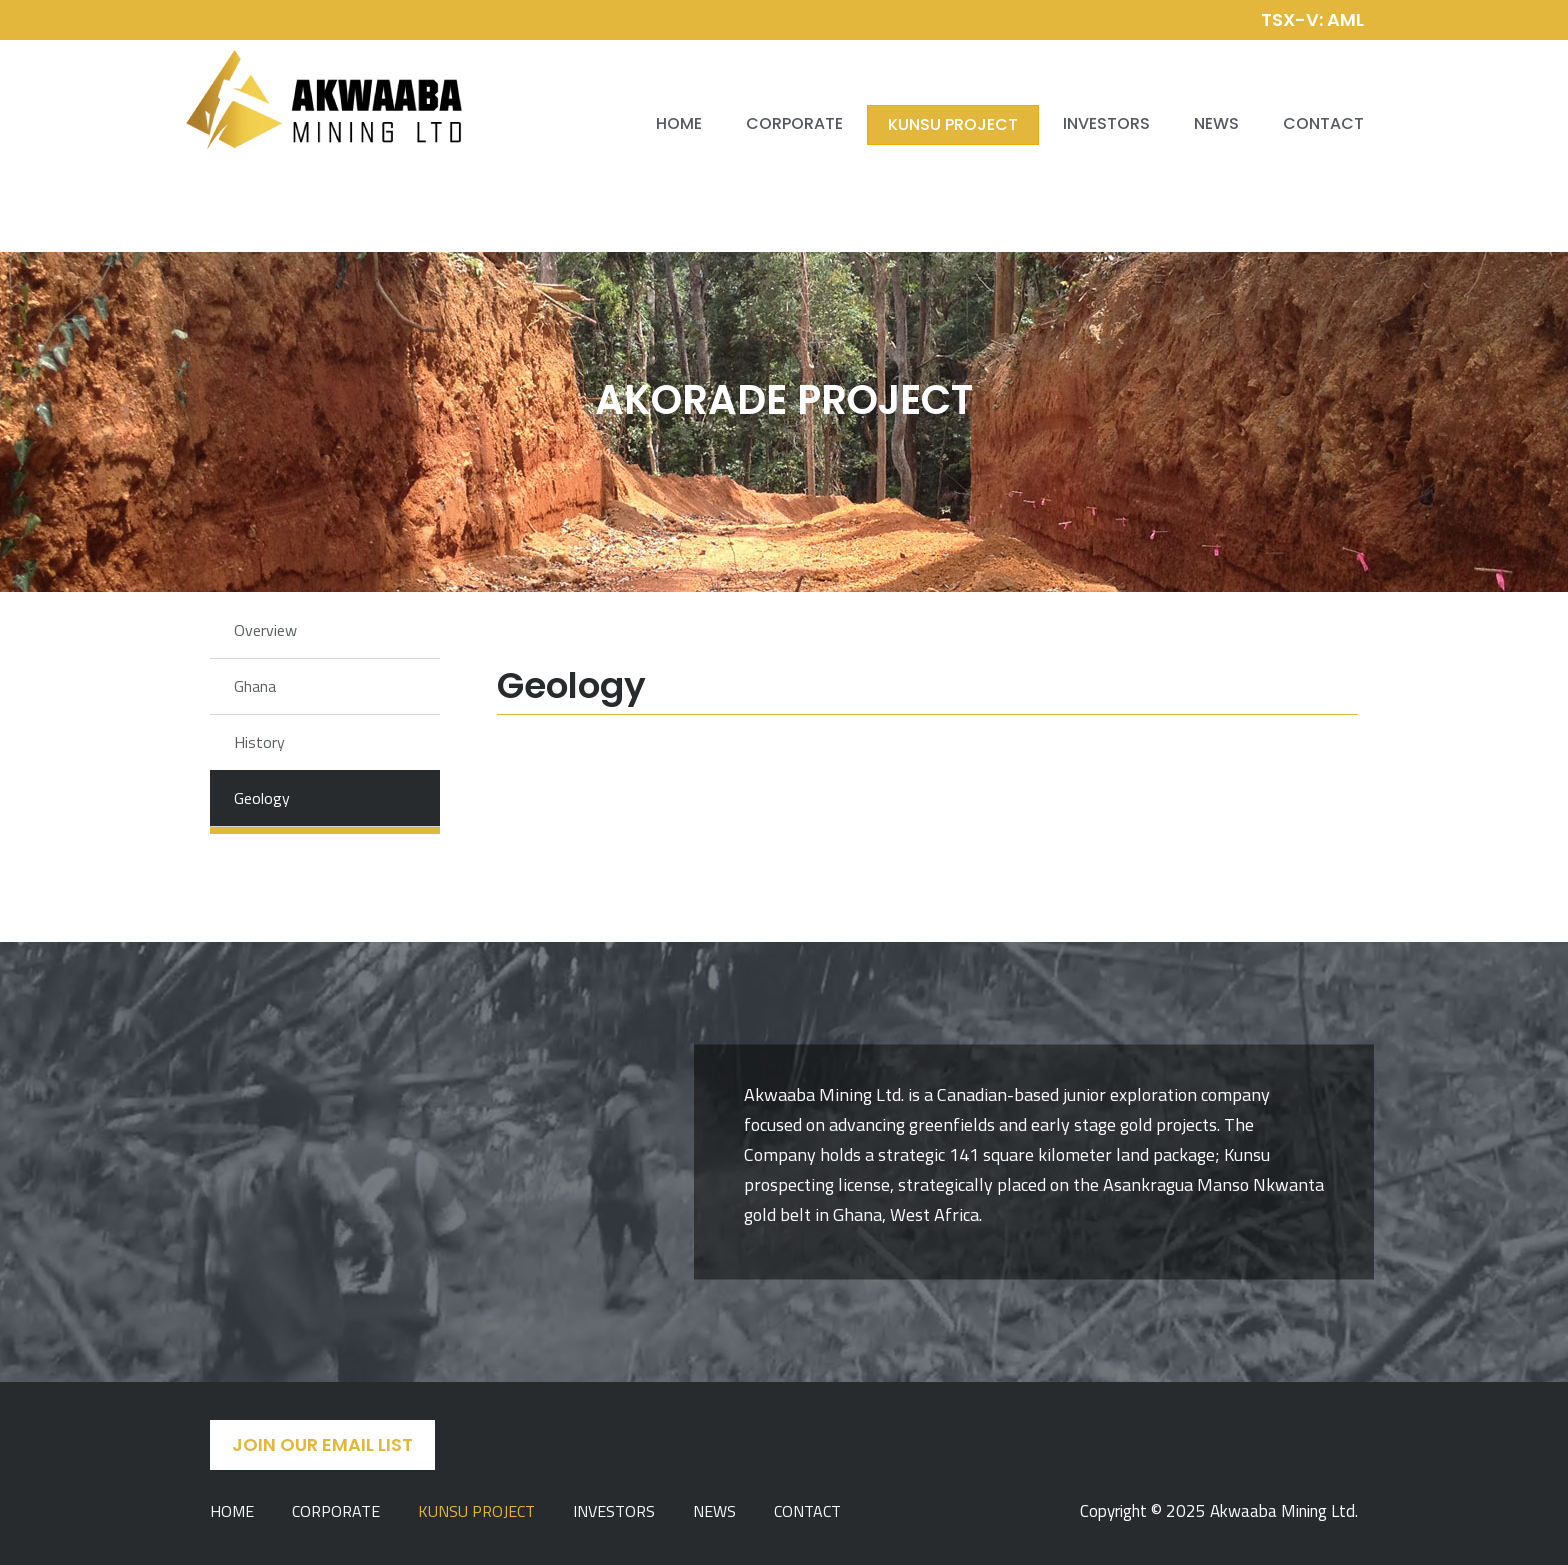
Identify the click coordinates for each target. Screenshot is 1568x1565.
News (1216, 123)
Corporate (794, 123)
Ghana (255, 686)
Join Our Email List (322, 1444)
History (259, 742)
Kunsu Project (953, 124)
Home (679, 123)
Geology (262, 798)
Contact (1323, 123)
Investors (1106, 123)
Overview (265, 630)
